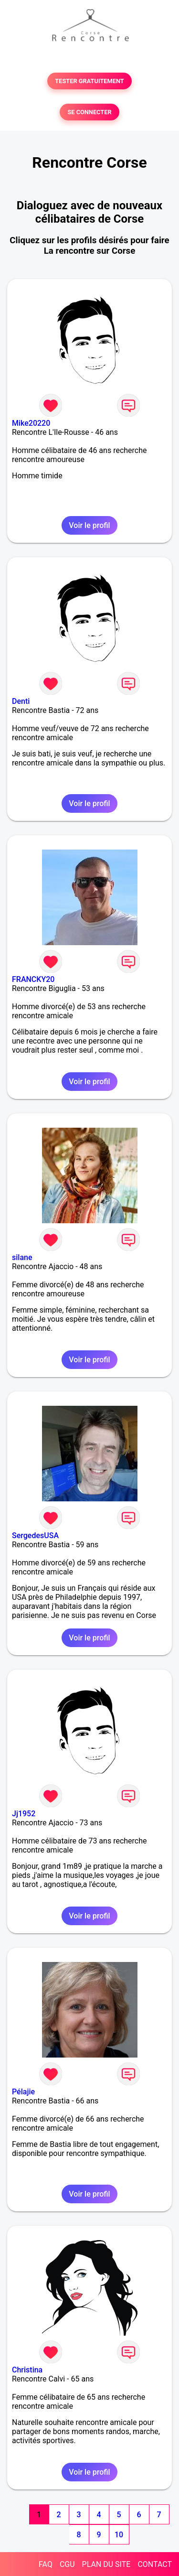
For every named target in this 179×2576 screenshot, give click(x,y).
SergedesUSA (35, 1535)
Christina (27, 2369)
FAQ (46, 2564)
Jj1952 (23, 1813)
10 (119, 2534)
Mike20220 (31, 423)
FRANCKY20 (33, 979)
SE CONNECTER (89, 112)
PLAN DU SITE (106, 2564)
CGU (67, 2564)
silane (22, 1257)
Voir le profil (89, 525)
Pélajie (23, 2091)
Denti (21, 701)
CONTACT (154, 2564)
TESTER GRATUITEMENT (89, 81)
